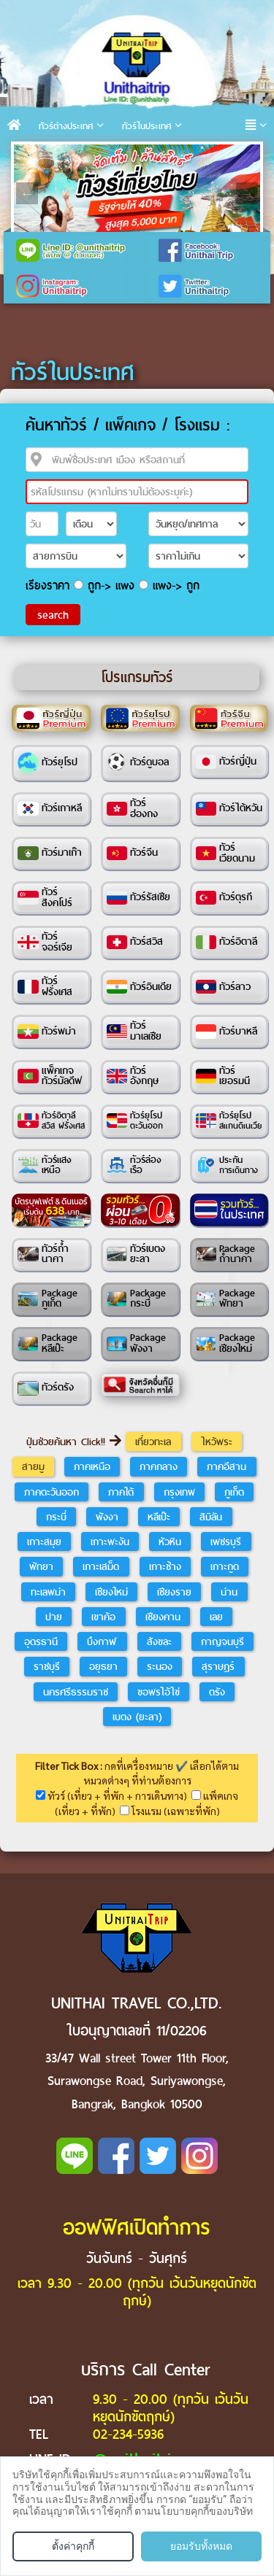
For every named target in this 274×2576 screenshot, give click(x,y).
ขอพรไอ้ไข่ (158, 1692)
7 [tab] (160, 155)
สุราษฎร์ (218, 1666)
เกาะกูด (224, 1566)
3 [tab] (72, 155)
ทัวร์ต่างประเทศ (66, 126)
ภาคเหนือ (92, 1466)
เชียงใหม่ (111, 1592)
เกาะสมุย (44, 1541)
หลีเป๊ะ (159, 1517)
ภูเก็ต (234, 1492)
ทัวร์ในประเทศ (146, 126)
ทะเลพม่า (48, 1592)
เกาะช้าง (165, 1566)
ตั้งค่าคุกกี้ (73, 2546)
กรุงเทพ (179, 1492)
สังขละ (159, 1641)
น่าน (229, 1592)
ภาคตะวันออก (51, 1492)
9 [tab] (204, 155)
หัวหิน (170, 1541)
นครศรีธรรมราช (75, 1692)
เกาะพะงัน (110, 1541)
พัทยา (41, 1566)
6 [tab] (138, 155)
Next (247, 193)
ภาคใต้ (121, 1492)
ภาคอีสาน (226, 1466)
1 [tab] (28, 155)
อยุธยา (103, 1666)
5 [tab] (116, 155)
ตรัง (217, 1692)
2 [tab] (50, 155)
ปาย (53, 1617)
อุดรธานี (41, 1641)
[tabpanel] (137, 193)
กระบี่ (56, 1517)
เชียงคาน (162, 1617)
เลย (216, 1617)
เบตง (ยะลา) (137, 1717)
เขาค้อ (103, 1617)
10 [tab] (225, 155)
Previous (27, 193)
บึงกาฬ (102, 1641)
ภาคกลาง (159, 1466)
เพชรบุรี (225, 1541)
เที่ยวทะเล (153, 1442)
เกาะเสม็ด (101, 1566)
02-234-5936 (128, 2434)
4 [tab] (94, 155)
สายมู (33, 1466)
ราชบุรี (47, 1666)
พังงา (107, 1517)
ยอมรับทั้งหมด (201, 2546)
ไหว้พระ (216, 1442)
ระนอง (159, 1666)
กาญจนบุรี (222, 1641)
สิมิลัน (210, 1517)
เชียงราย (174, 1592)
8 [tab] (182, 155)
